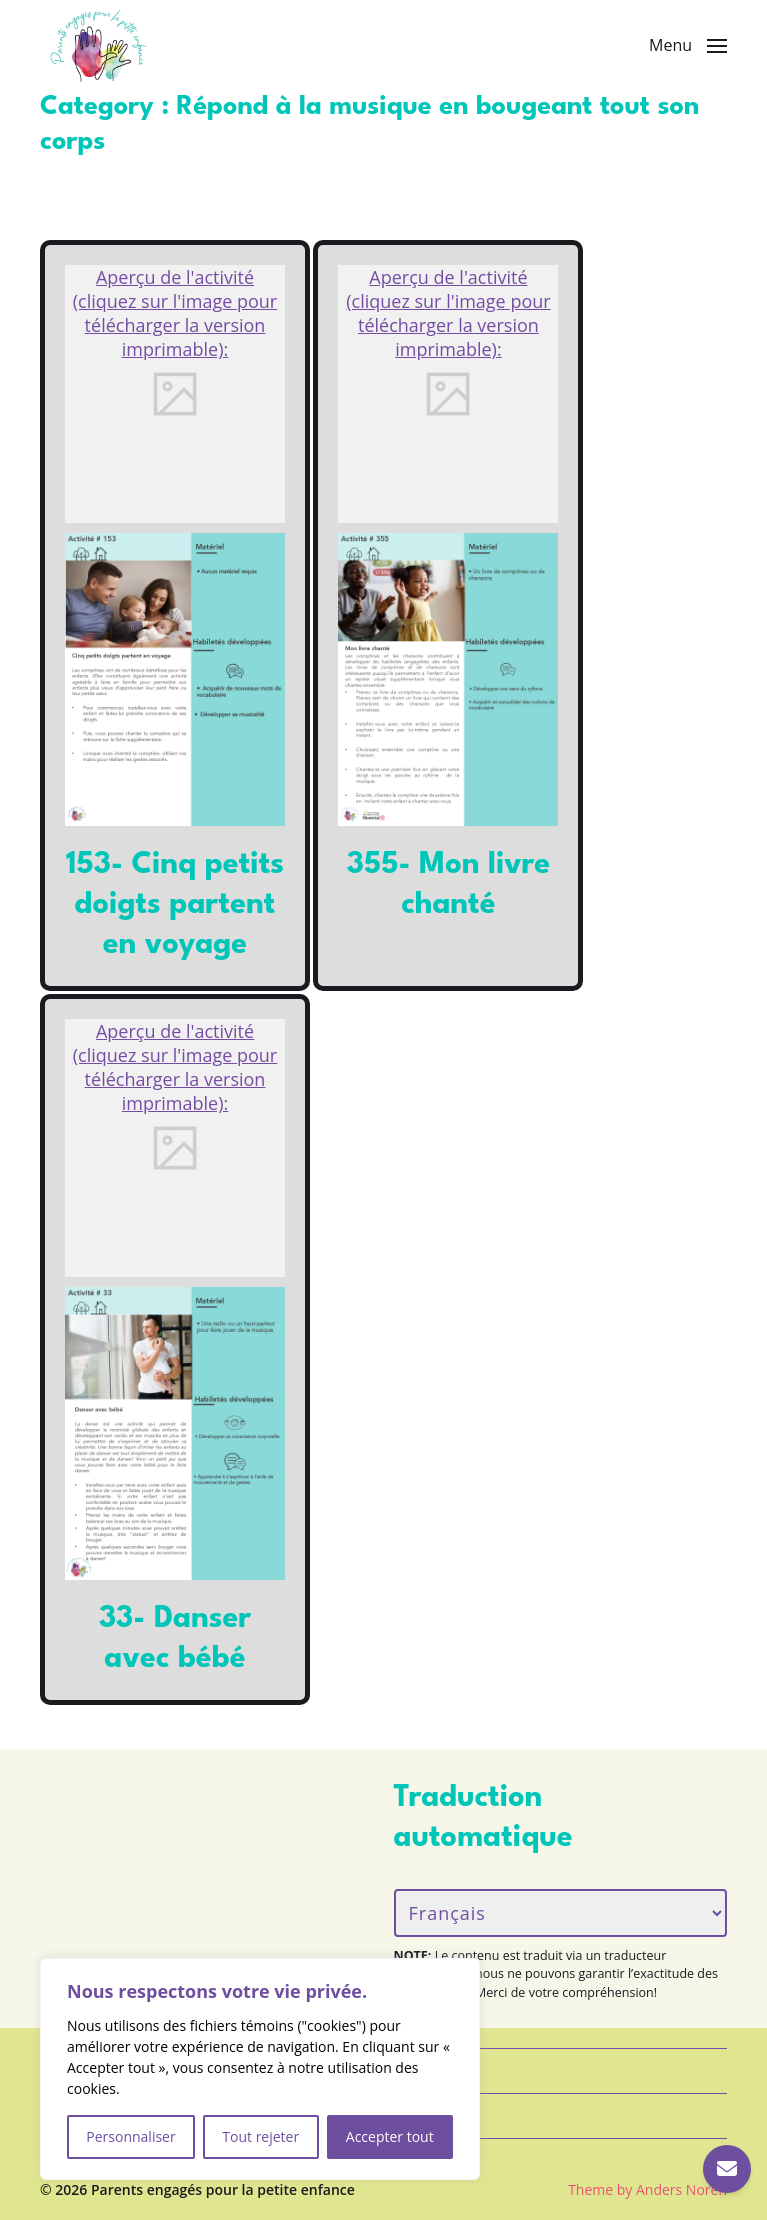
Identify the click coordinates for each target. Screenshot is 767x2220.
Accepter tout (390, 2136)
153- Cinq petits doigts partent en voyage (175, 905)
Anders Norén (681, 2189)
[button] (688, 45)
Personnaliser (130, 2136)
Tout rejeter (260, 2136)
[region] (260, 2069)
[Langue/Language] (561, 1913)
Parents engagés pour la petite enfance (223, 2189)
